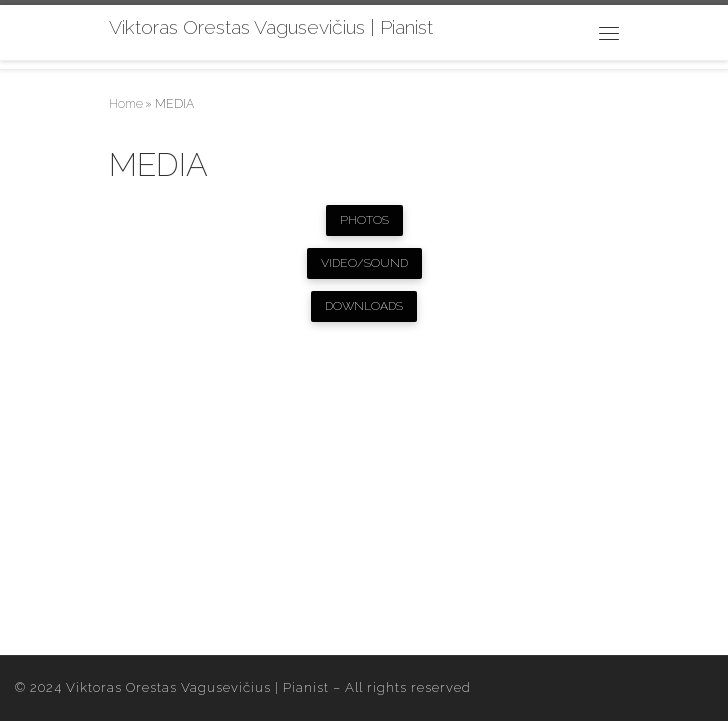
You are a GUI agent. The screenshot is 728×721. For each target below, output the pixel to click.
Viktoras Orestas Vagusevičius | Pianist (197, 687)
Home (126, 103)
